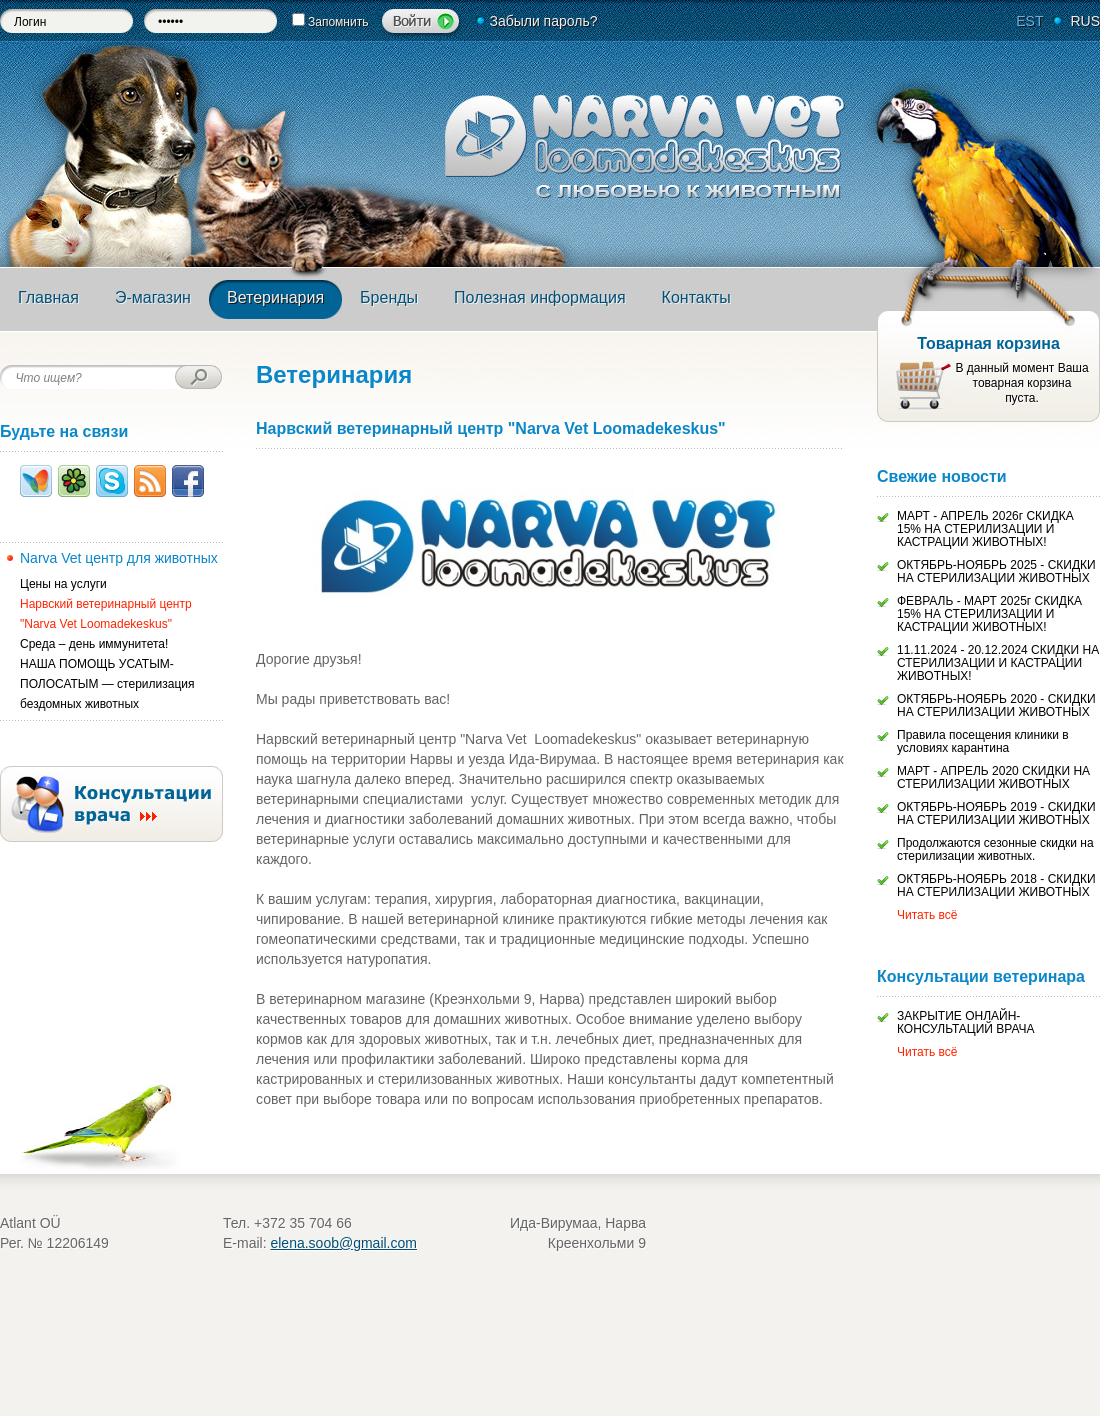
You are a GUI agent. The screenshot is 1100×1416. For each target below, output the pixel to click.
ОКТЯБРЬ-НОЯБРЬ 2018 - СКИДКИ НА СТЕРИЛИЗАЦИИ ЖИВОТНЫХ (996, 885)
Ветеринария (275, 297)
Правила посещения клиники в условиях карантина (983, 741)
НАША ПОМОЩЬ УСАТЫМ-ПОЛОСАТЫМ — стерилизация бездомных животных (107, 684)
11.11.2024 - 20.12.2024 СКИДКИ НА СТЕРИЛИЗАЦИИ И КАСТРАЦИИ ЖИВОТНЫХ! (998, 663)
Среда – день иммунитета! (94, 644)
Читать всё (927, 915)
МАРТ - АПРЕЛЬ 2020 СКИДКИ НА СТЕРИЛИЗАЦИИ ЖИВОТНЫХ (993, 777)
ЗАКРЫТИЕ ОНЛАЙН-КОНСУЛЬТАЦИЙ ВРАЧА (966, 1022)
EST (1029, 21)
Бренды (389, 297)
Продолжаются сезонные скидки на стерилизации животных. (995, 849)
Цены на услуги (63, 584)
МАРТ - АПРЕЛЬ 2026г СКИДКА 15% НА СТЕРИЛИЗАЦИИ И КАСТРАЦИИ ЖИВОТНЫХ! (985, 529)
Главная (48, 297)
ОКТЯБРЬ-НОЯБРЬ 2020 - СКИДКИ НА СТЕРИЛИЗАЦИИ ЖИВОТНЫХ (996, 705)
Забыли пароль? (543, 21)
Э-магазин (153, 297)
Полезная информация (540, 297)
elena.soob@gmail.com (343, 1243)
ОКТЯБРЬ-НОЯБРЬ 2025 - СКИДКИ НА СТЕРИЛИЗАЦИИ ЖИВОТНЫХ (996, 571)
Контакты (696, 297)
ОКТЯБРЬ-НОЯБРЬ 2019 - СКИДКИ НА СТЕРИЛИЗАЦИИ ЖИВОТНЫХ (996, 813)
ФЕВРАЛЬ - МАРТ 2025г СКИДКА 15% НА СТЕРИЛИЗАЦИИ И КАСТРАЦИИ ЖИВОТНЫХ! (989, 614)
